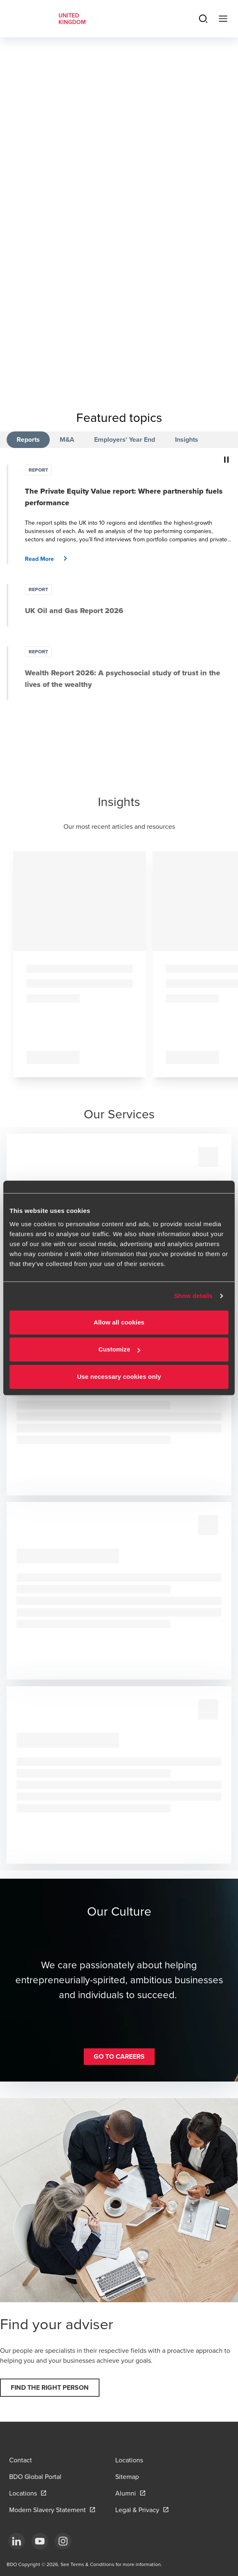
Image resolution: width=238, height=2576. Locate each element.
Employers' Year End (124, 439)
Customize (119, 1349)
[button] (49, 558)
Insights (186, 439)
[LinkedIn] (17, 2541)
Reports (28, 439)
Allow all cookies (119, 1322)
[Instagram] (63, 2541)
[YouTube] (40, 2541)
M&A (67, 439)
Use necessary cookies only (119, 1376)
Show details (193, 1295)
